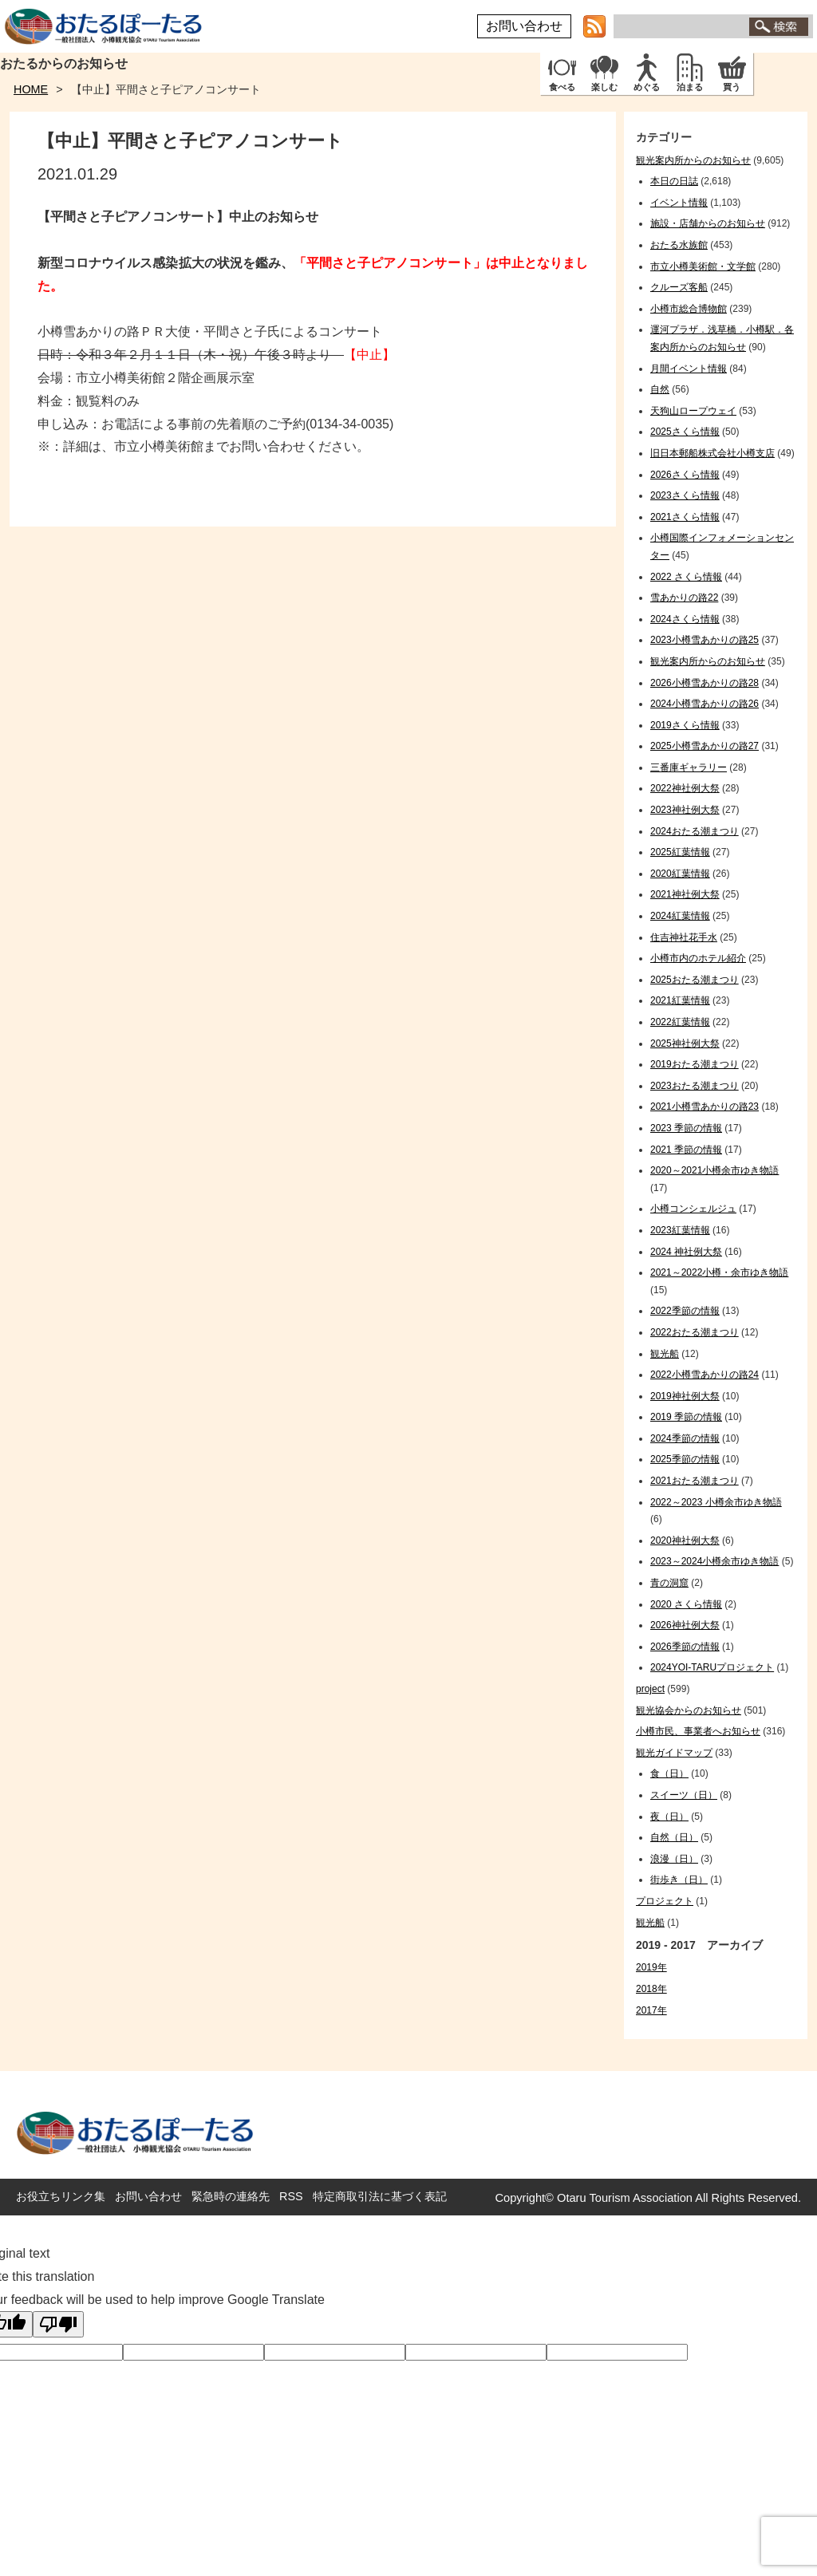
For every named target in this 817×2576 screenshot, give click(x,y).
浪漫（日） (674, 1858)
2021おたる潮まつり (694, 1480)
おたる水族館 (679, 244)
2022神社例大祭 (685, 788)
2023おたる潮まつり (694, 1085)
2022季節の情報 (685, 1310)
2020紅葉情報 (680, 873)
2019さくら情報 (685, 725)
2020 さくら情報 (686, 1604)
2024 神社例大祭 (686, 1251)
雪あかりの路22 (684, 597)
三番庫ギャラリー (688, 767)
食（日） (669, 1773)
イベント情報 (679, 202)
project (650, 1688)
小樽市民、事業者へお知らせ (698, 1731)
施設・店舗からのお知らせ (707, 223)
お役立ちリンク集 (60, 2196)
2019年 (651, 1967)
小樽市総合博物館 (688, 308)
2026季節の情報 (685, 1646)
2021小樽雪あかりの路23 (704, 1106)
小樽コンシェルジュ (693, 1208)
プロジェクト (664, 1901)
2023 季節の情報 (686, 1128)
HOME (31, 89)
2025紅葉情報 (680, 852)
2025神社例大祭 (685, 1043)
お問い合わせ (524, 26)
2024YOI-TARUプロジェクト (712, 1667)
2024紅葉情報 (680, 915)
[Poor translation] (58, 2324)
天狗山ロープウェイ (693, 410)
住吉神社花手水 (683, 937)
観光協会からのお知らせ (688, 1710)
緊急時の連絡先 (230, 2196)
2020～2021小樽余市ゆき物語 (714, 1170)
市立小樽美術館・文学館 (703, 266)
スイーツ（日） (683, 1795)
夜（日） (669, 1816)
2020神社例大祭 (685, 1540)
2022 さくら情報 (686, 576)
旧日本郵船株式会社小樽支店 (712, 453)
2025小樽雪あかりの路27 (704, 745)
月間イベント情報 (688, 368)
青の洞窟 (669, 1582)
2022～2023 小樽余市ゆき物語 (716, 1502)
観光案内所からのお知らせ (693, 160)
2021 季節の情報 (686, 1149)
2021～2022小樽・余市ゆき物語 (719, 1272)
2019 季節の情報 (686, 1416)
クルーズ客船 (679, 287)
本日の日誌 (674, 181)
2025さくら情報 (685, 431)
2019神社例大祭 (685, 1396)
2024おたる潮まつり (694, 831)
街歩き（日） (679, 1879)
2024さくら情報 (685, 619)
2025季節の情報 (685, 1459)
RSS (291, 2196)
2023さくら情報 (685, 495)
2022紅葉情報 (680, 1022)
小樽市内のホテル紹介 (698, 958)
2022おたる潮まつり (694, 1332)
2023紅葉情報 (680, 1230)
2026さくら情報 (685, 474)
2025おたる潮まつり (694, 979)
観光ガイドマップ (674, 1752)
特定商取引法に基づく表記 (380, 2196)
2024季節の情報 (685, 1438)
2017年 (651, 2010)
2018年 (651, 1988)
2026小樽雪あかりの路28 (704, 682)
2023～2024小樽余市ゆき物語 (714, 1561)
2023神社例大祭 (685, 809)
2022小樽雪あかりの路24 (704, 1374)
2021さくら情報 (685, 517)
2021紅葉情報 (680, 1000)
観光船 (664, 1353)
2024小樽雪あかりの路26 (704, 703)
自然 (659, 389)
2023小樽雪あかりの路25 (704, 639)
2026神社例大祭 (685, 1625)
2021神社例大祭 (685, 894)
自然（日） (674, 1837)
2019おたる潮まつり (694, 1064)
